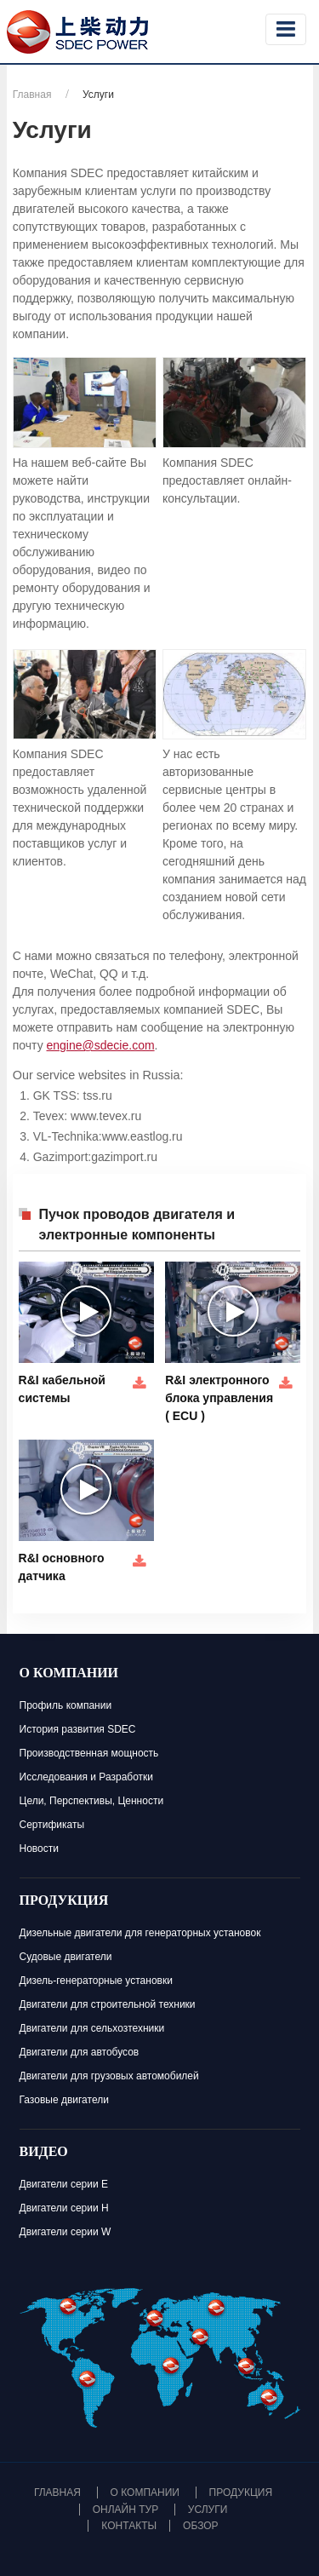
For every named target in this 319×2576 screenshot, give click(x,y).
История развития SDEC (78, 1729)
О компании (69, 1675)
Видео (44, 2153)
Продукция (64, 1902)
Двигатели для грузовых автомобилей (109, 2076)
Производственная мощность (89, 1753)
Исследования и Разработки (87, 1777)
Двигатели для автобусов (80, 2052)
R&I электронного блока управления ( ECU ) (219, 1398)
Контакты (129, 2526)
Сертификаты (52, 1825)
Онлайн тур (125, 2510)
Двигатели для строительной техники (108, 2004)
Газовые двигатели (64, 2100)
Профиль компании (66, 1705)
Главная (32, 95)
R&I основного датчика (62, 1567)
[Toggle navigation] (285, 29)
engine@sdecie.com (101, 1045)
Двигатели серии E (64, 2184)
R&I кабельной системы (62, 1389)
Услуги (208, 2510)
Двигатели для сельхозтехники (92, 2028)
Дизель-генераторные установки (96, 1981)
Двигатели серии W (65, 2232)
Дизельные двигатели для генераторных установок (140, 1933)
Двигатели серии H (64, 2208)
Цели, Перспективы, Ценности (92, 1801)
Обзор (201, 2526)
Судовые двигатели (66, 1957)
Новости (39, 1848)
